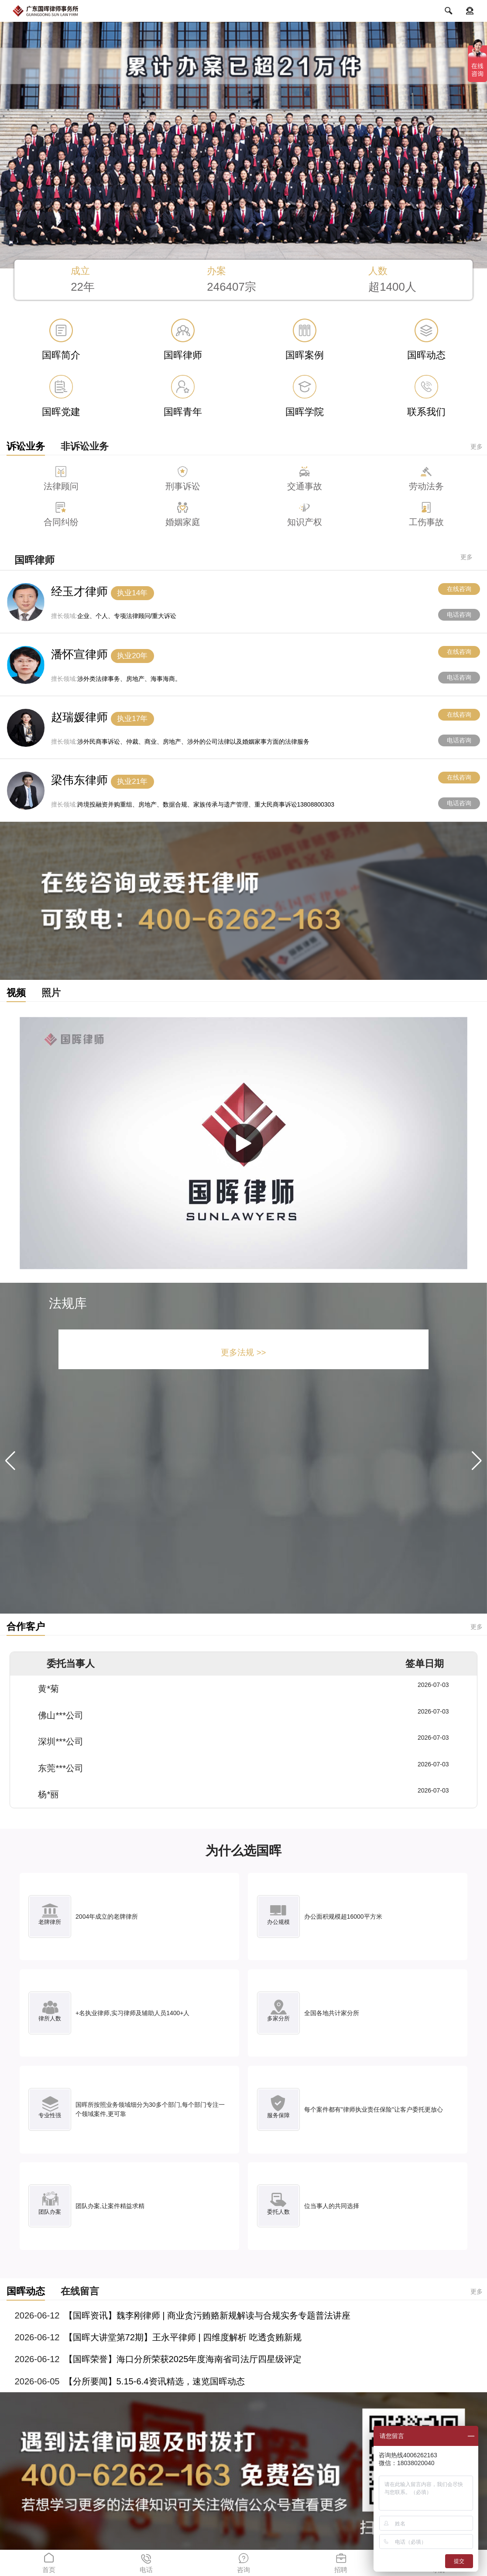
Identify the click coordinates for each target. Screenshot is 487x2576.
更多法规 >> (243, 1352)
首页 (48, 2561)
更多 (476, 446)
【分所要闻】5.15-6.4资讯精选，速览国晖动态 (154, 2381)
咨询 (243, 2561)
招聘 (340, 2561)
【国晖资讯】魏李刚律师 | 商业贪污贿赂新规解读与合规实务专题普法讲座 (207, 2315)
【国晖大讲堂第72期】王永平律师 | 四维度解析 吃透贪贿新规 (183, 2337)
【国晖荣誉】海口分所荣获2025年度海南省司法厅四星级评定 (183, 2359)
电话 (146, 2561)
